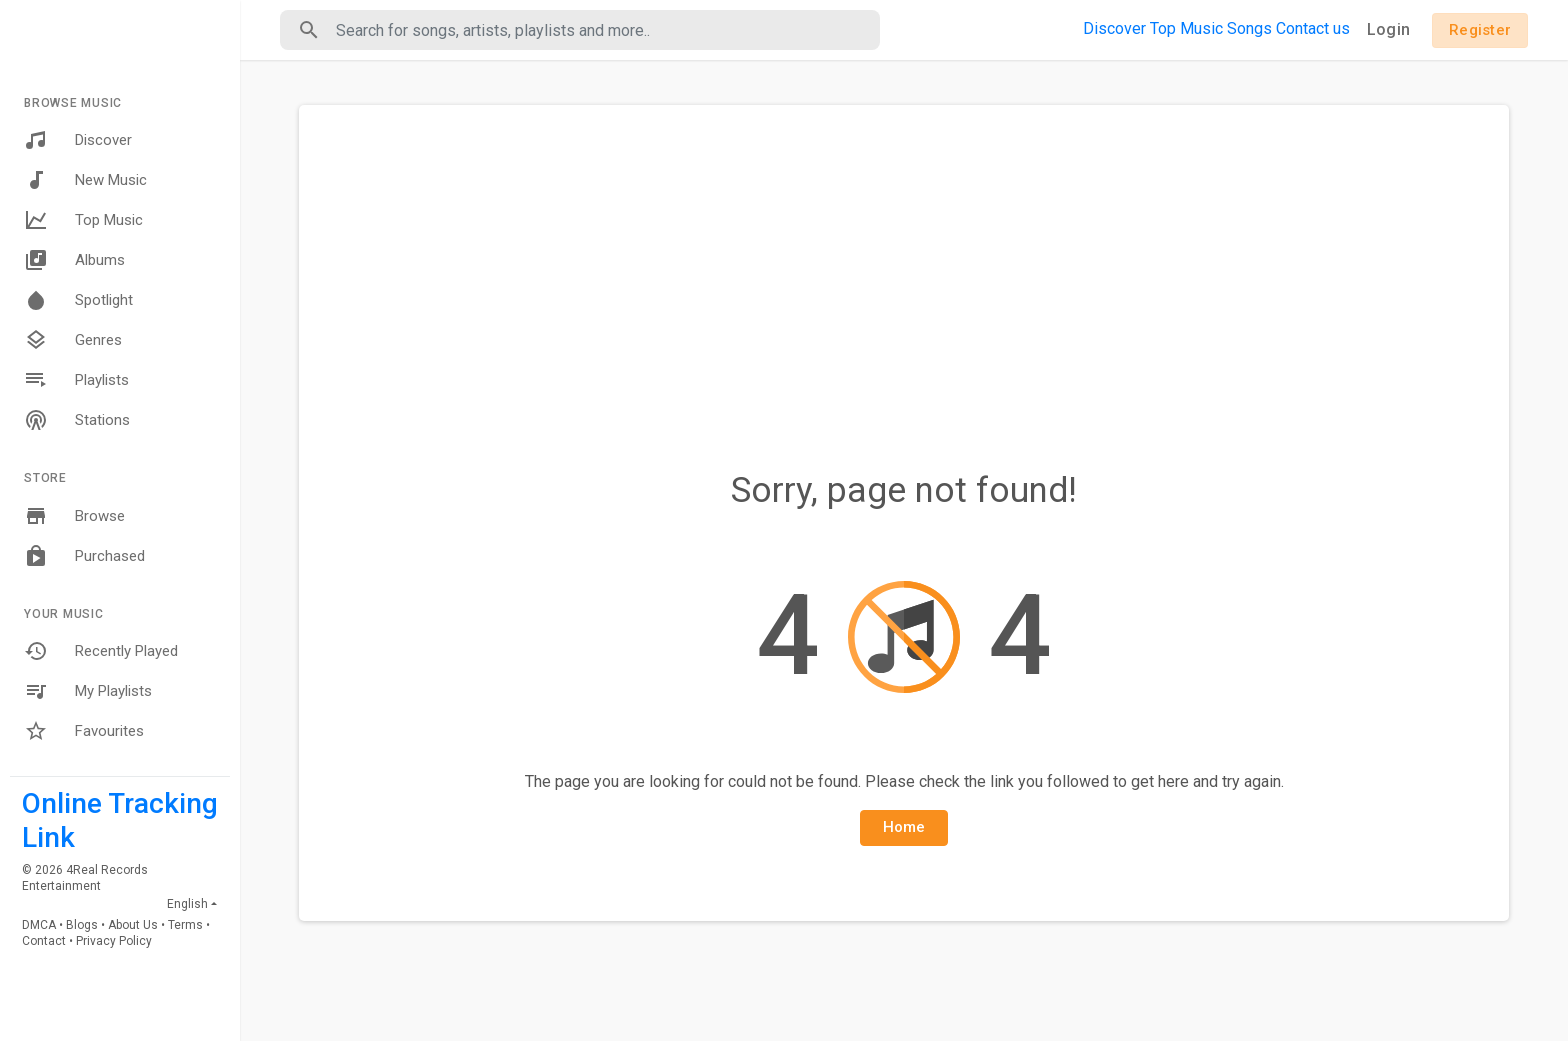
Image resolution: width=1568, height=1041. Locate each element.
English (187, 904)
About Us (133, 925)
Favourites (84, 731)
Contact (44, 941)
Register (1480, 30)
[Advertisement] (904, 270)
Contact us (1313, 28)
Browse (74, 516)
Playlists (76, 380)
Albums (74, 260)
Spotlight (78, 300)
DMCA (39, 925)
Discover (78, 140)
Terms (185, 925)
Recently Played (101, 651)
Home (904, 827)
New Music (85, 180)
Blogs (82, 925)
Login (1388, 29)
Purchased (84, 556)
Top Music (83, 220)
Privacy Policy (114, 941)
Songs (1249, 28)
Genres (73, 340)
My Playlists (88, 691)
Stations (77, 420)
